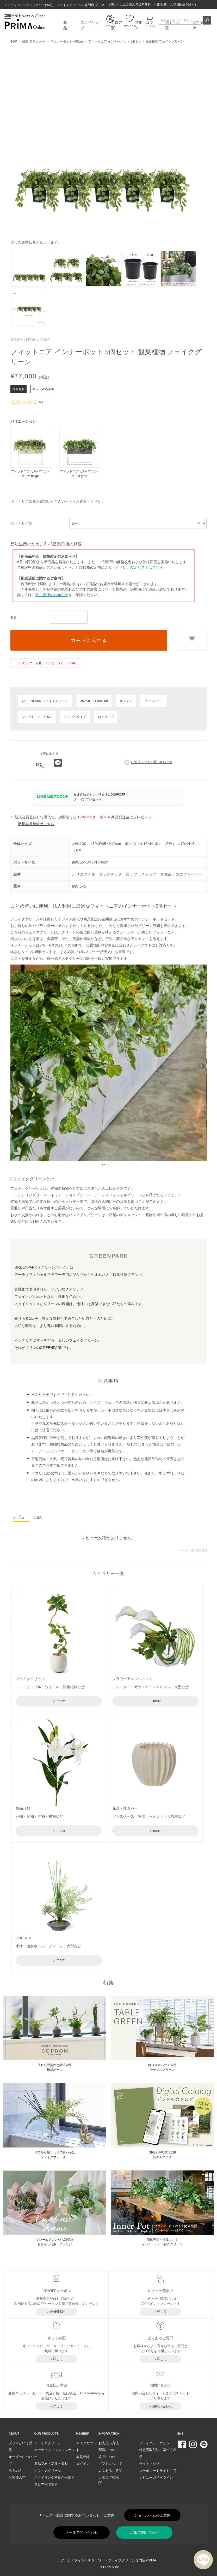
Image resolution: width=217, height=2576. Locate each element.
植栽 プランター (33, 41)
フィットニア (153, 701)
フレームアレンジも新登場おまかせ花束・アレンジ (54, 2242)
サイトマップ (149, 2464)
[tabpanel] (108, 1063)
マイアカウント (86, 2446)
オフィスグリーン (47, 2471)
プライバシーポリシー (156, 2443)
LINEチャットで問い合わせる (147, 762)
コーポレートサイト (157, 2471)
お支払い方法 (108, 2443)
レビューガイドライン (156, 2477)
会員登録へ (57, 2311)
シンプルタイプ (75, 717)
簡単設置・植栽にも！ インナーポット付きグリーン (162, 2242)
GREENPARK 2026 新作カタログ (162, 2155)
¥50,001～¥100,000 (94, 701)
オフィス (126, 701)
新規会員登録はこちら (36, 824)
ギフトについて (110, 2464)
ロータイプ (106, 717)
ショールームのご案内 (152, 2515)
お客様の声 (17, 2477)
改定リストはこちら (146, 567)
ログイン (83, 2464)
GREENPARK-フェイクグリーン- (45, 701)
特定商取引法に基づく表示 (157, 2453)
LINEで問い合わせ (144, 2532)
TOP (13, 41)
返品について (108, 2457)
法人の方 (15, 2471)
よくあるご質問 (110, 2471)
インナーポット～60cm (66, 41)
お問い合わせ (162, 2406)
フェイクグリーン (47, 2443)
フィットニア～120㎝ (37, 717)
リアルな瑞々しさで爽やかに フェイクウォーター (54, 2155)
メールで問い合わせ (81, 2532)
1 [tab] (103, 1163)
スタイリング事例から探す (54, 2477)
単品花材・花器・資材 (51, 2464)
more (60, 1701)
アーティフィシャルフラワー (54, 2453)
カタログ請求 (110, 2480)
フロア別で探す (46, 2484)
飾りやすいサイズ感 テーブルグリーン (162, 2067)
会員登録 (83, 2457)
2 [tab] (108, 1163)
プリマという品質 (20, 2446)
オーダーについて (20, 2460)
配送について (108, 2450)
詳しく (162, 2311)
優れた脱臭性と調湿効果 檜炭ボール (55, 2067)
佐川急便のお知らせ (51, 595)
